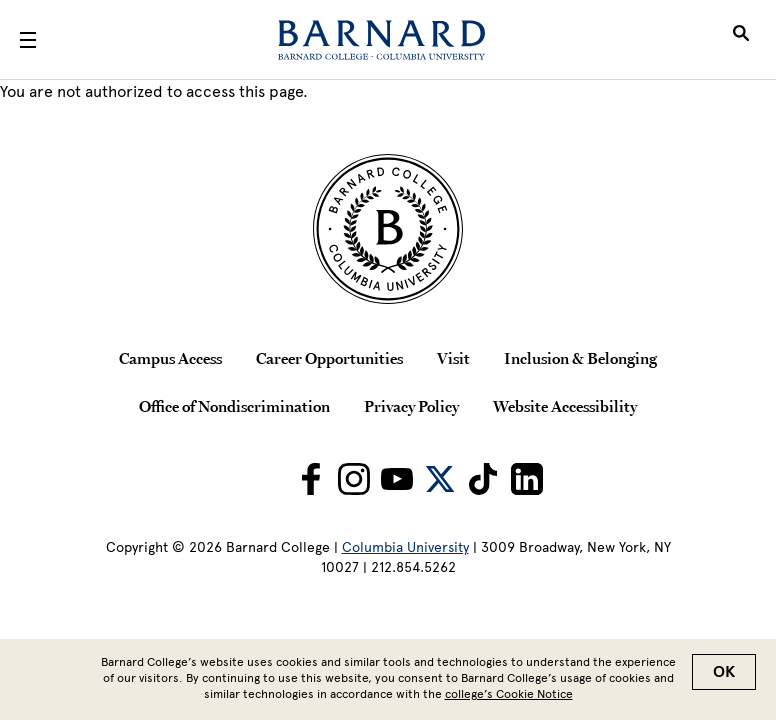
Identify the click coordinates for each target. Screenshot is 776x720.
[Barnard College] (381, 40)
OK (724, 676)
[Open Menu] (28, 40)
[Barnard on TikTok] (483, 479)
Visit (453, 358)
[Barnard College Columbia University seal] (388, 229)
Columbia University (405, 547)
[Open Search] (741, 40)
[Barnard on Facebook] (311, 479)
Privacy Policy (411, 406)
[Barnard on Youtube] (397, 479)
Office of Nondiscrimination (234, 406)
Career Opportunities (329, 358)
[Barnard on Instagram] (354, 479)
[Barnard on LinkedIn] (527, 479)
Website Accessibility (565, 406)
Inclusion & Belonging (580, 358)
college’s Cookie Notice (509, 698)
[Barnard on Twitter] (440, 479)
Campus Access (170, 358)
